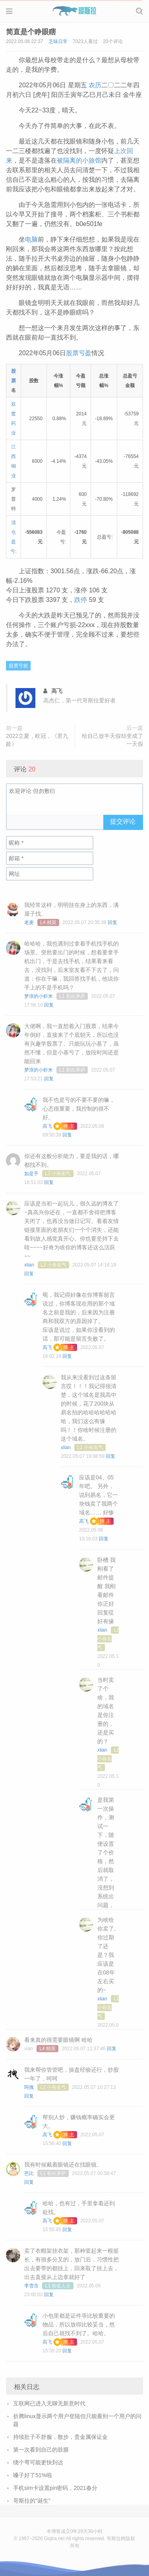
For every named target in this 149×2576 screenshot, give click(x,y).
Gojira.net (54, 2538)
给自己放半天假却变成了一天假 (112, 740)
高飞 (47, 1126)
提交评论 (122, 821)
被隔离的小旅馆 (79, 160)
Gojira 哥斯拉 (74, 11)
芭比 (29, 2173)
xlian (29, 1265)
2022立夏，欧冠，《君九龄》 (37, 740)
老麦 (29, 922)
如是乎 (31, 1173)
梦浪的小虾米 (38, 996)
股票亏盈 (78, 353)
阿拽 (29, 2087)
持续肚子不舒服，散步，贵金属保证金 (60, 2437)
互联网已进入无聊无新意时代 (49, 2403)
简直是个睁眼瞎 (31, 32)
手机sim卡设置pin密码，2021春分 (55, 2488)
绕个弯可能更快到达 (38, 2462)
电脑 (31, 239)
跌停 (80, 599)
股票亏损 (18, 666)
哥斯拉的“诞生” (31, 2500)
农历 (95, 85)
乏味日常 (58, 41)
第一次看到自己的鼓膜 (41, 2449)
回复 (112, 922)
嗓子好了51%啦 (32, 2475)
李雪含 (31, 2286)
